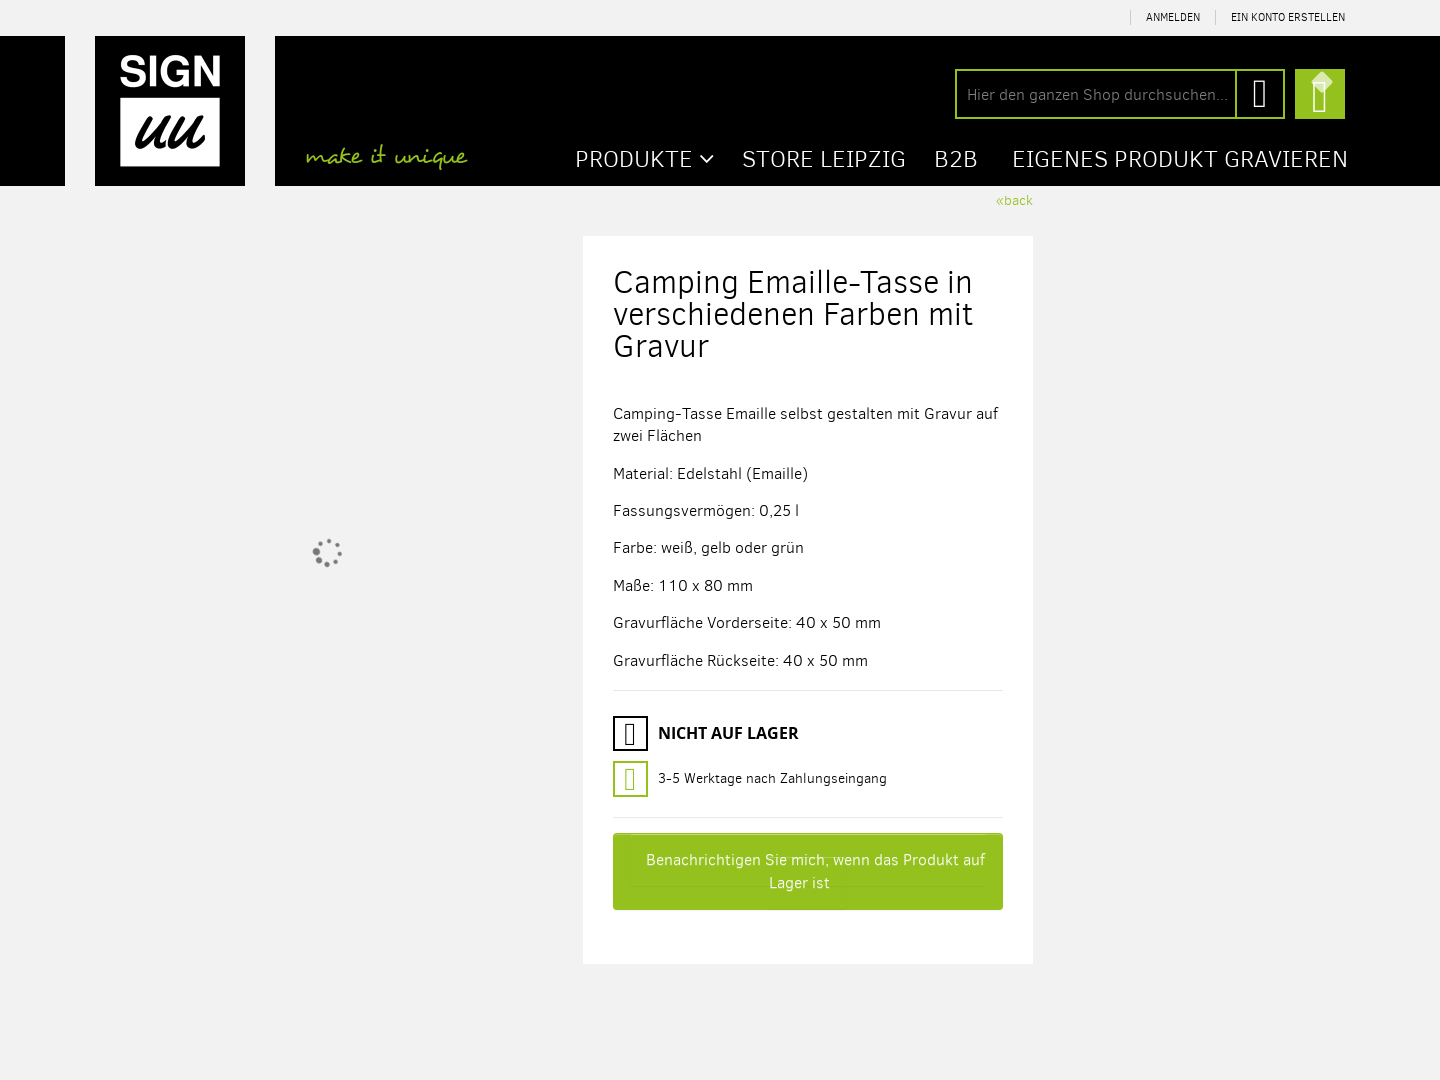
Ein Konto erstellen (1288, 17)
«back (1014, 200)
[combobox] (1120, 94)
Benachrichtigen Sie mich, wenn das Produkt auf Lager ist (815, 870)
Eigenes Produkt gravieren (1180, 159)
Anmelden (1173, 17)
